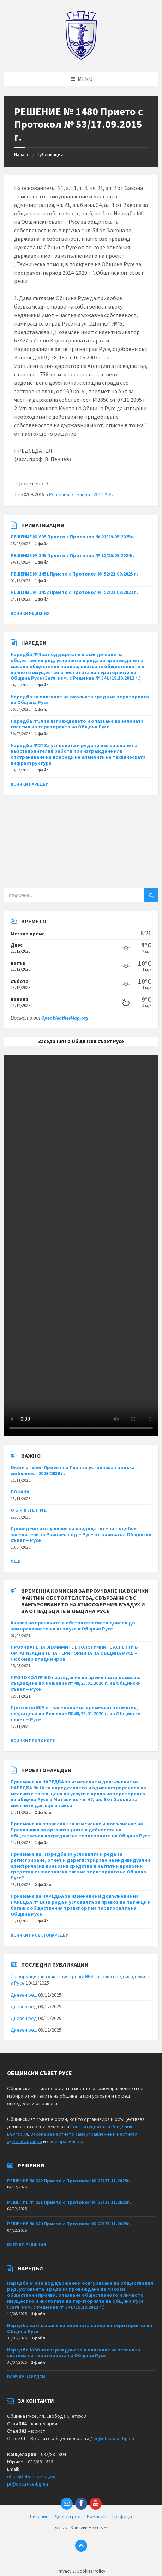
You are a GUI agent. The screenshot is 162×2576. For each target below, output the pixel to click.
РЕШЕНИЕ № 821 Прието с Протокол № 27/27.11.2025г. (69, 2202)
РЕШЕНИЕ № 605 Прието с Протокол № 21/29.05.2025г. (72, 536)
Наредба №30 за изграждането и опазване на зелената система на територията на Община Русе (77, 724)
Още (15, 1561)
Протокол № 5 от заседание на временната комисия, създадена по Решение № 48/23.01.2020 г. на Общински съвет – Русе (76, 1713)
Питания (39, 2516)
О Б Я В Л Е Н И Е (29, 1510)
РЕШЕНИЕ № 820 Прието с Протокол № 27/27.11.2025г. (69, 2223)
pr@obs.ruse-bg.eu (113, 2438)
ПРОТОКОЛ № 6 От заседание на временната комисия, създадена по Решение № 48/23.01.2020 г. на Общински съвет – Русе (76, 1683)
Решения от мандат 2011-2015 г (83, 494)
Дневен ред (24, 1995)
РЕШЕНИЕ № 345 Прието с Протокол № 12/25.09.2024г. (72, 555)
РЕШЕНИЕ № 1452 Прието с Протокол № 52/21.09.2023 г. (74, 592)
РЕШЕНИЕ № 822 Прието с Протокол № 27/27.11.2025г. (69, 2180)
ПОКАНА (20, 1492)
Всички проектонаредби (40, 1935)
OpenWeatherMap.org (64, 1018)
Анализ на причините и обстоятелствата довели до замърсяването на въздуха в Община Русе (73, 1626)
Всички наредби (30, 784)
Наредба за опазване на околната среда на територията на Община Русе (80, 699)
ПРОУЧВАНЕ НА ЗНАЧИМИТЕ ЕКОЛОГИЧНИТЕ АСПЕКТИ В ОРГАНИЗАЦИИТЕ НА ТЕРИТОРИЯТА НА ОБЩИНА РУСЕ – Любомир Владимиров (74, 1653)
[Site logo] (81, 57)
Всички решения (30, 613)
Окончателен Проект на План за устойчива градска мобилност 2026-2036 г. (73, 1470)
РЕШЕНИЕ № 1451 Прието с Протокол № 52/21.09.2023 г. (74, 574)
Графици (122, 2516)
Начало (22, 154)
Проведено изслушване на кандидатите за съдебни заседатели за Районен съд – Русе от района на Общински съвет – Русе (81, 1534)
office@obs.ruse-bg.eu (31, 2476)
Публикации (50, 154)
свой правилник (64, 2141)
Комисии (96, 2516)
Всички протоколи (33, 1740)
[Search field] (81, 895)
